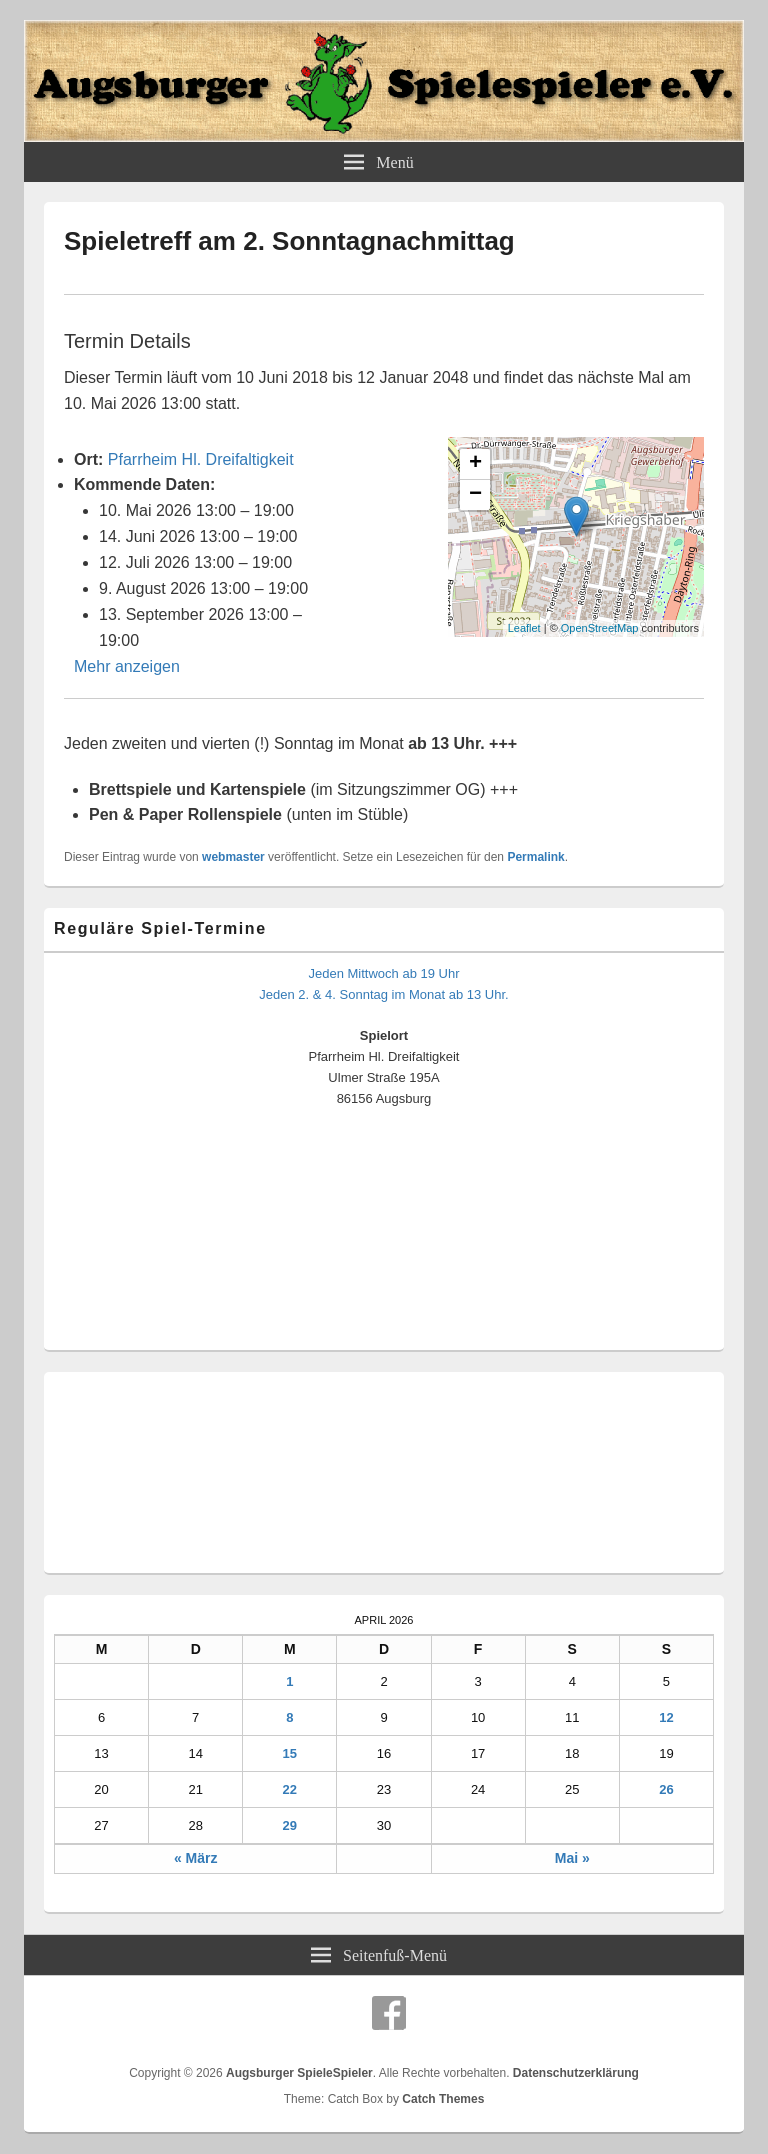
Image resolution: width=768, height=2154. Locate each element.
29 (290, 1825)
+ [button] (475, 464)
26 (666, 1789)
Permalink (535, 857)
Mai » (572, 1858)
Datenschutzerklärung (576, 2073)
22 (290, 1789)
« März (196, 1858)
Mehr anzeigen (127, 666)
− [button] (475, 495)
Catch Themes (443, 2099)
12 (666, 1717)
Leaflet (524, 628)
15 (290, 1753)
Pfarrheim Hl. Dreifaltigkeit (201, 459)
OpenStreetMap (600, 628)
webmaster (233, 857)
